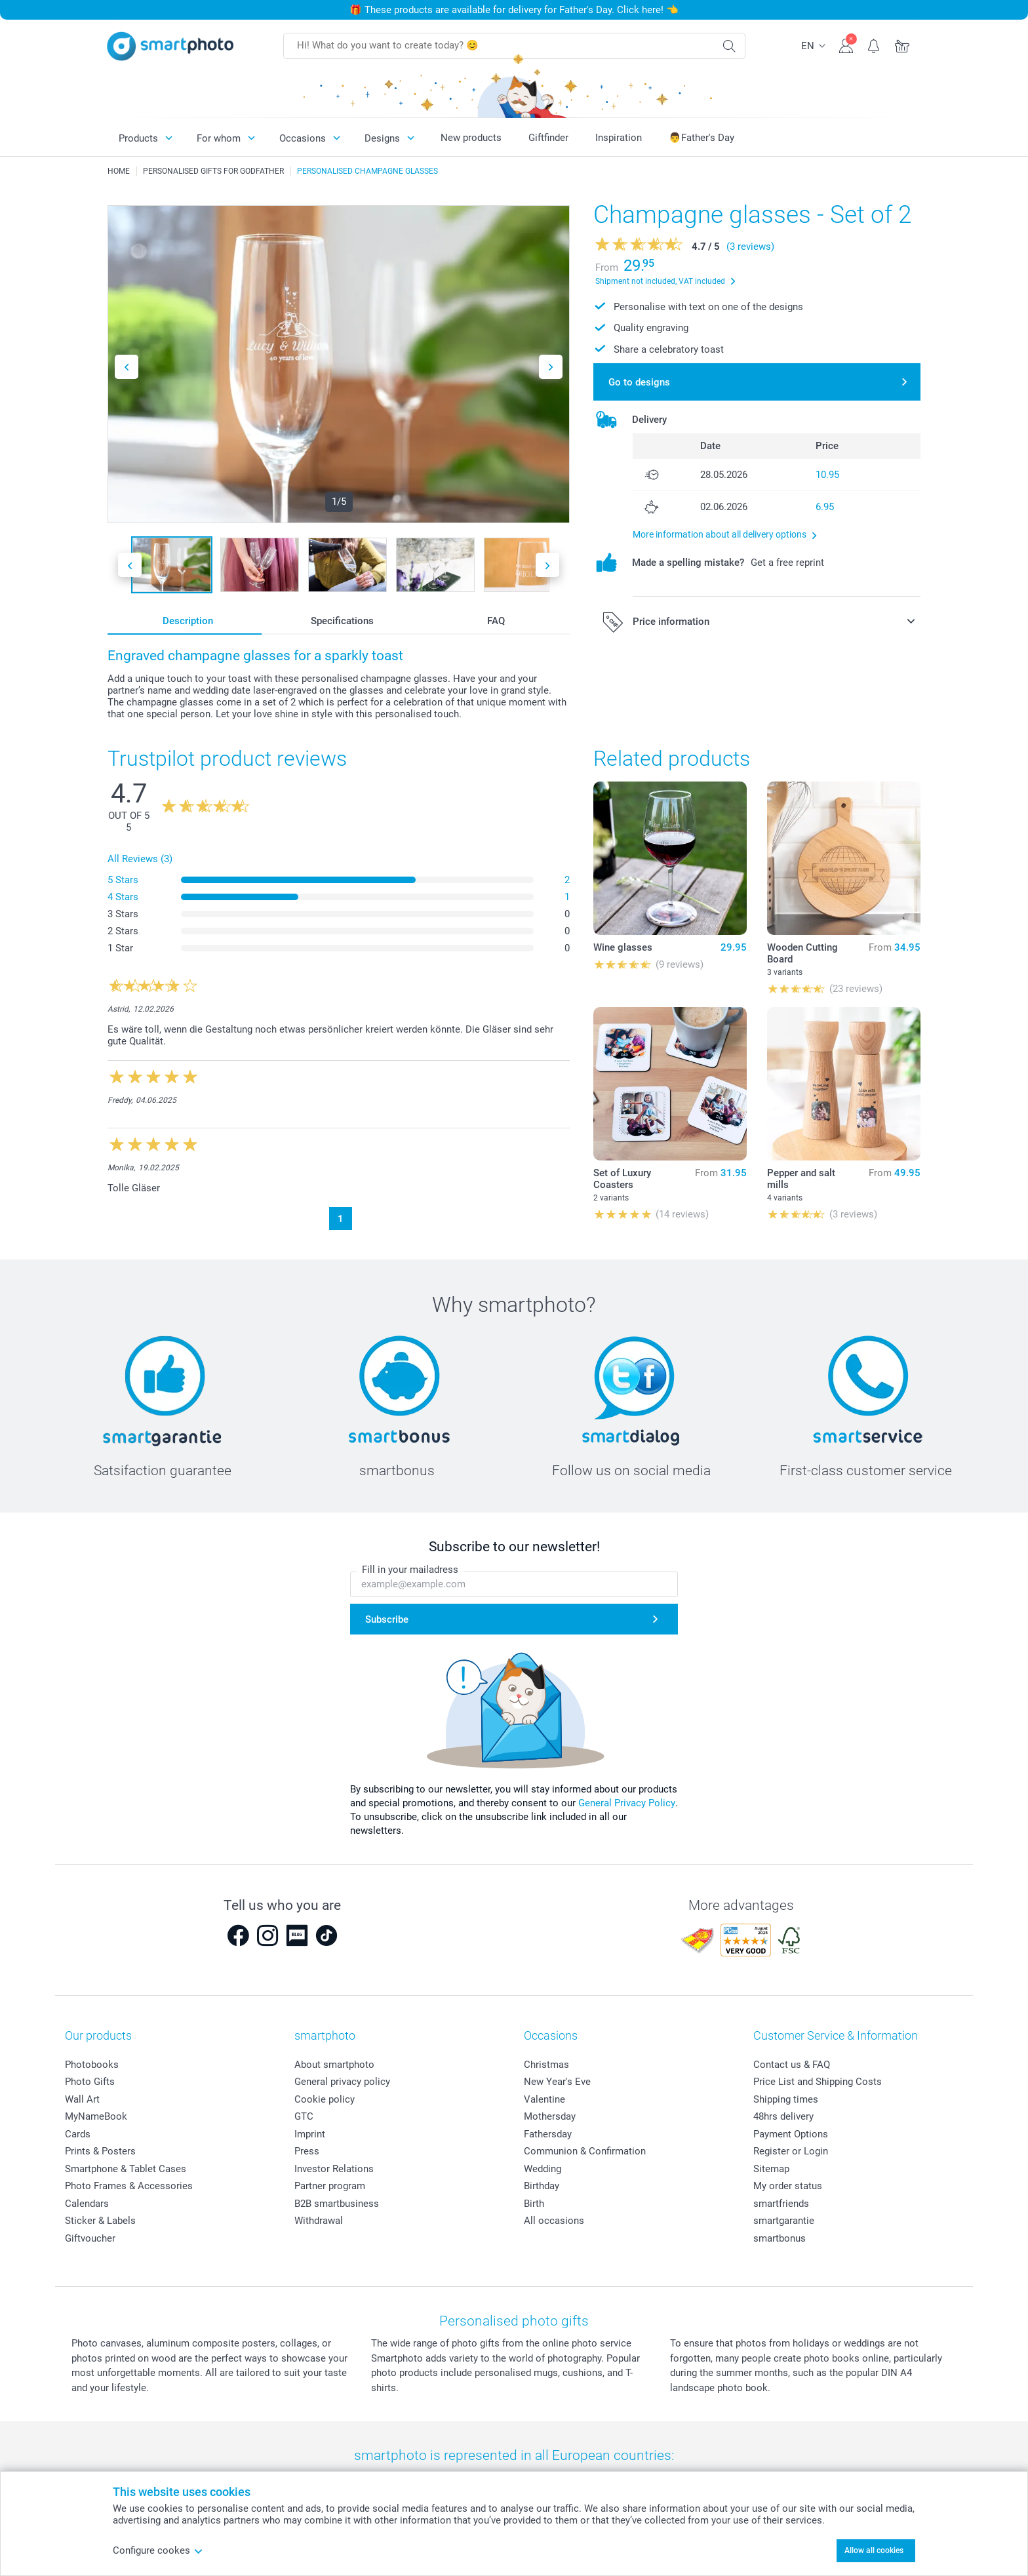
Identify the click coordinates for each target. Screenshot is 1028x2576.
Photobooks (92, 2065)
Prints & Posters (100, 2151)
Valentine (544, 2099)
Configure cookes (158, 2550)
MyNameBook (96, 2116)
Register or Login (790, 2151)
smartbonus (779, 2238)
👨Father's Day (701, 138)
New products (471, 138)
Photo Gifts (90, 2082)
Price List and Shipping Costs (817, 2082)
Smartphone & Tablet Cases (125, 2169)
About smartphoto (334, 2065)
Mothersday (550, 2116)
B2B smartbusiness (336, 2203)
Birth (534, 2203)
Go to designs (639, 382)
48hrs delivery (783, 2116)
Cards (77, 2134)
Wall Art (82, 2099)
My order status (787, 2186)
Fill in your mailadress (410, 1569)
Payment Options (790, 2134)
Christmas (546, 2065)
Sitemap (771, 2169)
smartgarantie (783, 2221)
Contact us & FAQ (791, 2065)
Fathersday (548, 2134)
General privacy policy (342, 2082)
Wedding (542, 2169)
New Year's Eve (557, 2082)
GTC (303, 2116)
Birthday (541, 2186)
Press (306, 2151)
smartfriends (781, 2203)
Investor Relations (334, 2169)
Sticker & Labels (100, 2221)
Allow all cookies (873, 2550)
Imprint (309, 2134)
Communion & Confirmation (585, 2151)
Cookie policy (324, 2099)
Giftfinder (548, 138)
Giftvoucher (90, 2238)
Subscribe (386, 1619)
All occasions (554, 2221)
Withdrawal (318, 2221)
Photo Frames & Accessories (129, 2186)
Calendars (87, 2203)
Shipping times (785, 2099)
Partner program (329, 2186)
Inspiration (618, 138)
